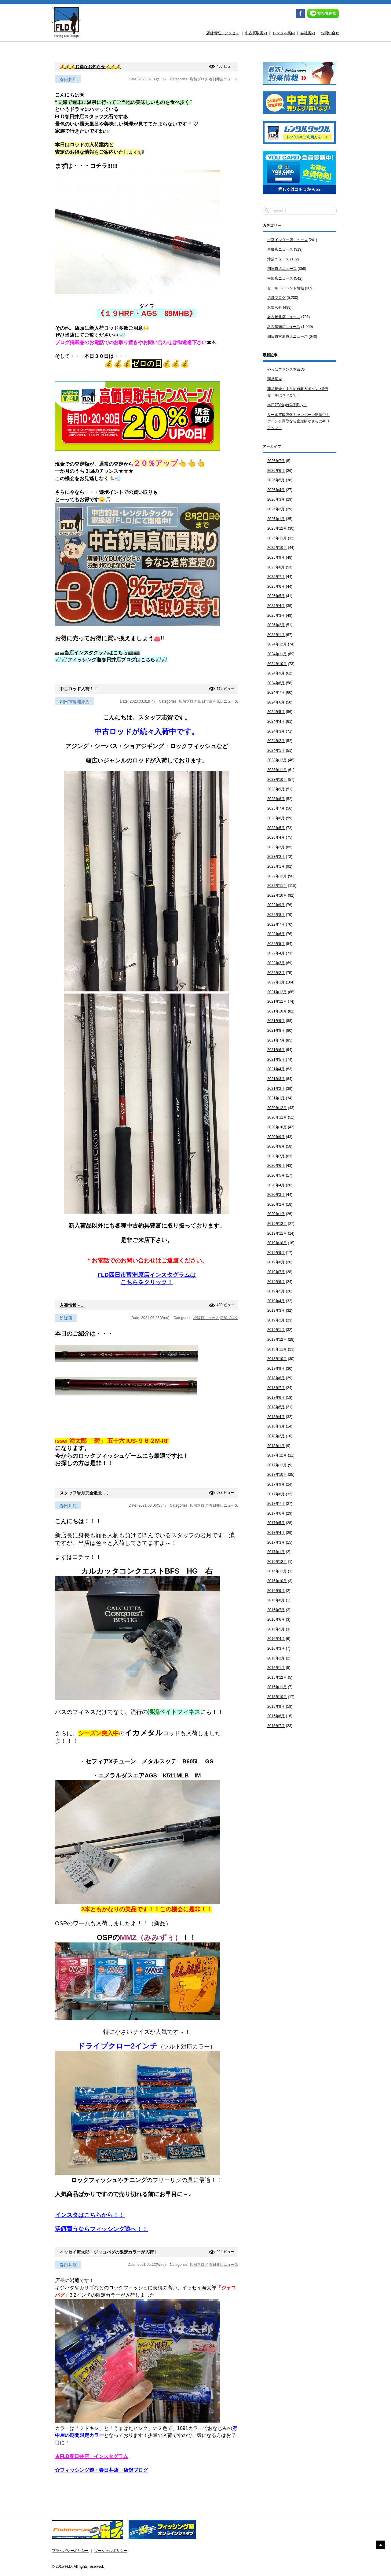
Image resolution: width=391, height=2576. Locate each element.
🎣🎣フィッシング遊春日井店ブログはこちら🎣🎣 (111, 659)
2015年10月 (277, 1697)
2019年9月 (276, 1253)
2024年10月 (277, 664)
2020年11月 (277, 1117)
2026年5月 (276, 480)
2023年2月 (276, 856)
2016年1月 (276, 1668)
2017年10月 (277, 1474)
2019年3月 (276, 1310)
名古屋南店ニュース (283, 327)
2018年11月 (277, 1349)
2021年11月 (277, 1001)
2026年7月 (276, 461)
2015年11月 (277, 1687)
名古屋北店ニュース (283, 317)
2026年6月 (276, 471)
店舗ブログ (199, 79)
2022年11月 (277, 886)
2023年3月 (276, 847)
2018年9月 (276, 1368)
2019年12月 (277, 1224)
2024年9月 (276, 673)
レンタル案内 (284, 33)
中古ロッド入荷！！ (79, 688)
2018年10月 (277, 1359)
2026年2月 (276, 509)
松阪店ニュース (206, 1318)
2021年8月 (276, 1030)
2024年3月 (276, 731)
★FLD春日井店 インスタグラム (91, 2456)
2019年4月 (276, 1301)
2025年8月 (276, 567)
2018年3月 (276, 1426)
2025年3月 (276, 615)
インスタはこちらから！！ (90, 2215)
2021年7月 (276, 1040)
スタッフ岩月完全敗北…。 (85, 1492)
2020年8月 (276, 1146)
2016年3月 (276, 1648)
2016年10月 (277, 1581)
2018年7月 (276, 1388)
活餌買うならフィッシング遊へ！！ (101, 2229)
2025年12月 (277, 528)
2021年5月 (276, 1059)
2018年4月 (276, 1417)
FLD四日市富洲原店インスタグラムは (146, 1275)
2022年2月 (276, 973)
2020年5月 (276, 1175)
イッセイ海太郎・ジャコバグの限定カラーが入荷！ (109, 2252)
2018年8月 (276, 1378)
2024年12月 (277, 644)
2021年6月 (276, 1050)
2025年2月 (276, 625)
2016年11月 (277, 1571)
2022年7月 (276, 924)
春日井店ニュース (223, 79)
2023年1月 (276, 866)
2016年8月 (276, 1600)
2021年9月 (276, 1021)
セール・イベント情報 (285, 288)
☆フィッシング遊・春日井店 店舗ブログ (101, 2470)
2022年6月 (276, 934)
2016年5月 (276, 1629)
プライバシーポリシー (70, 2550)
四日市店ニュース (282, 268)
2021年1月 (276, 1098)
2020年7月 (276, 1156)
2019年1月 (276, 1330)
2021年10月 (277, 1011)
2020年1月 (276, 1214)
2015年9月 (276, 1706)
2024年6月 (276, 702)
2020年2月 (276, 1204)
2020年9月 (276, 1137)
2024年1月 (276, 750)
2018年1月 (276, 1446)
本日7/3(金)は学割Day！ (287, 405)
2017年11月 (277, 1465)
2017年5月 (276, 1523)
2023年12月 (277, 760)
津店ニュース (278, 259)
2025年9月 (276, 557)
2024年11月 (277, 654)
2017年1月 (276, 1552)
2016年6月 (276, 1619)
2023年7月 (276, 808)
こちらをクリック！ (147, 1282)
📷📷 (97, 653)
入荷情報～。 (72, 1305)
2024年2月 (276, 741)
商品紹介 (274, 379)
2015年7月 (276, 1726)
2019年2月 (276, 1320)
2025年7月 (276, 577)
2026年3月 (276, 499)
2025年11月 (277, 538)
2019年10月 (277, 1243)
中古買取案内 (256, 33)
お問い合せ (330, 33)
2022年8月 (276, 915)
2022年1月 (276, 982)
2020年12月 (277, 1108)
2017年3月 (276, 1542)
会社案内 (307, 33)
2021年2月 (276, 1088)
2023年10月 (277, 779)
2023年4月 (276, 837)
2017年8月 (276, 1494)
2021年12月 (277, 992)
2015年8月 (276, 1716)
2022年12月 (277, 876)
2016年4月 (276, 1639)
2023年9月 (276, 789)
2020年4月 (276, 1185)
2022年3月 (276, 963)
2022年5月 (276, 944)
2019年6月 (276, 1282)
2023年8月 (276, 799)
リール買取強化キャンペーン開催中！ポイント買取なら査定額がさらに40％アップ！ (298, 421)
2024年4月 (276, 721)
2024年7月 (276, 692)
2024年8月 (276, 683)
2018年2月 (276, 1436)
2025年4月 (276, 606)
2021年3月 (276, 1079)
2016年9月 (276, 1591)
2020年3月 (276, 1194)
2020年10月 (277, 1127)
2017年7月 (276, 1503)
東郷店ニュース (280, 249)
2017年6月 (276, 1513)
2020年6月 (276, 1165)
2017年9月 (276, 1484)
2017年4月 (276, 1533)
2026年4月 (276, 490)
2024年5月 (276, 712)
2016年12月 (277, 1562)
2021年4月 (276, 1069)
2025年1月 (276, 635)
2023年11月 (277, 770)
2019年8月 (276, 1262)
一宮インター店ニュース (287, 240)
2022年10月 (277, 895)
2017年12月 (277, 1455)
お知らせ (274, 307)
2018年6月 (276, 1397)
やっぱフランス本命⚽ (286, 369)
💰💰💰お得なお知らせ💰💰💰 (90, 66)
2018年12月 (277, 1339)
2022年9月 (276, 905)
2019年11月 (277, 1233)
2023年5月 (276, 828)
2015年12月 (277, 1677)
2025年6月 (276, 586)
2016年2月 (276, 1658)
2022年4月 (276, 953)
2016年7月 (276, 1610)
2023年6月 (276, 818)
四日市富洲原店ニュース (218, 701)
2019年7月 (276, 1272)
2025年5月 (276, 596)
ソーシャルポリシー (110, 2550)
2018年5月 (276, 1407)
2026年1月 (276, 519)
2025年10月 (277, 548)
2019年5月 (276, 1291)
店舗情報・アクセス (222, 33)
